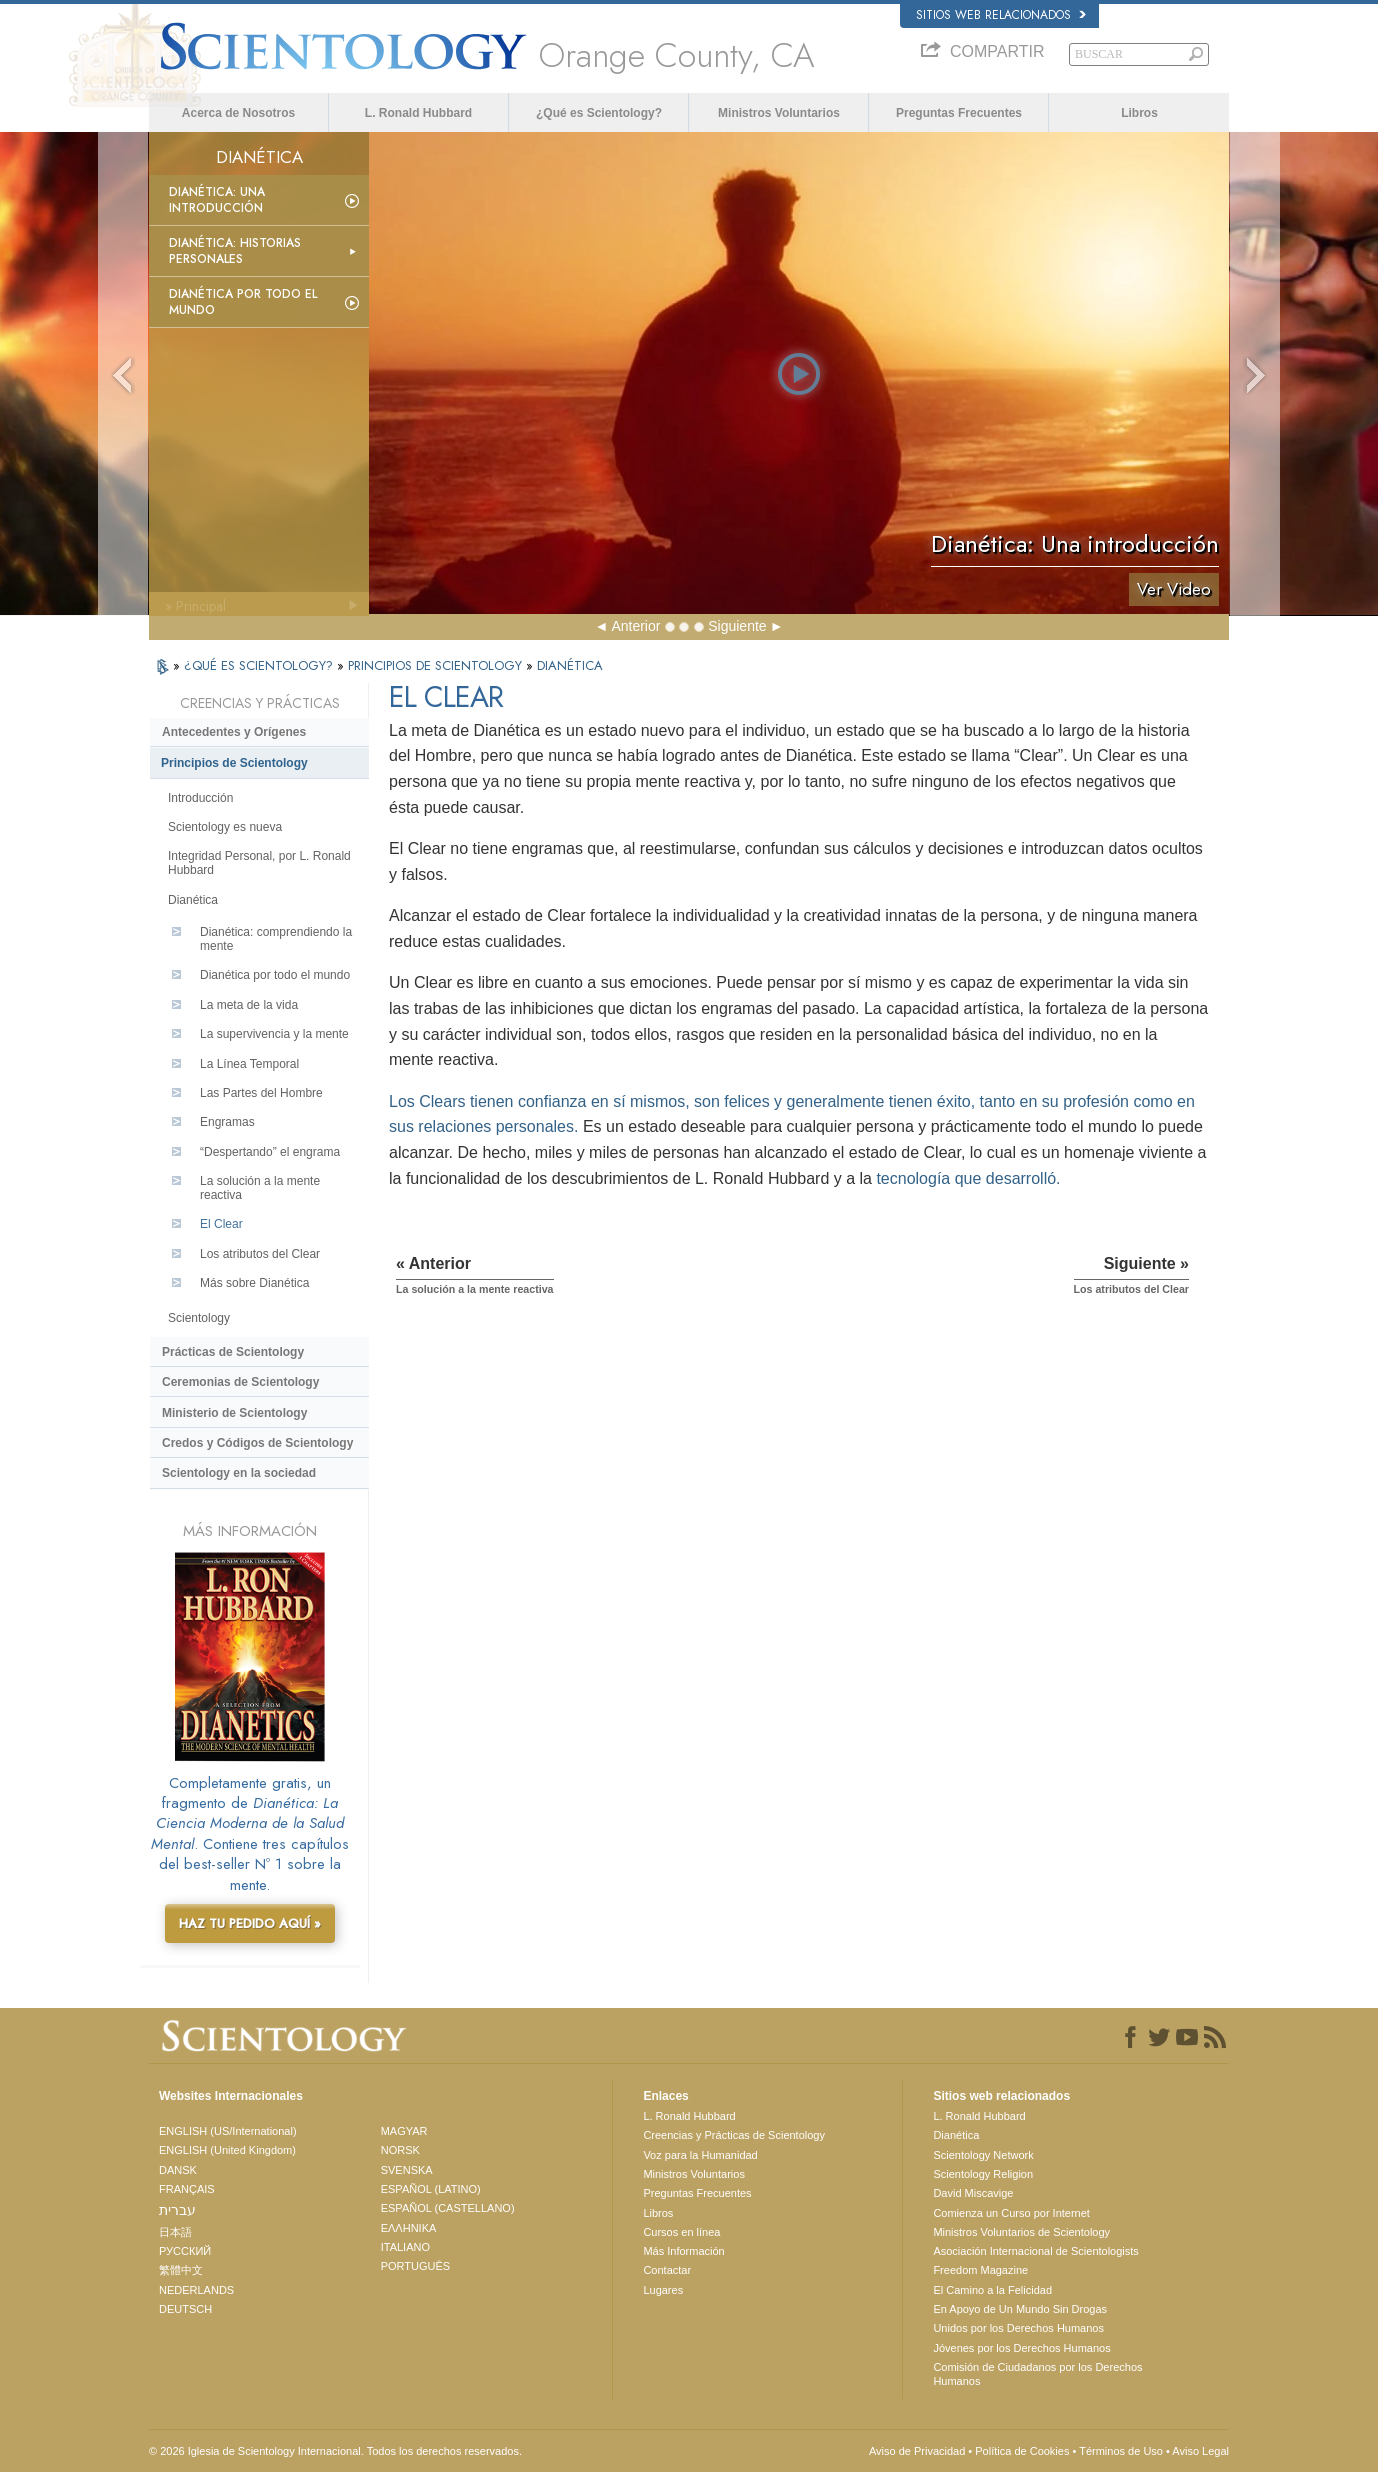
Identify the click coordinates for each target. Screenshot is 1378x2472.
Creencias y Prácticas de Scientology (734, 2135)
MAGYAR (404, 2131)
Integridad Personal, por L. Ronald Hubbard (259, 863)
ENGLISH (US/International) (228, 2131)
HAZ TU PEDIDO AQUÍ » (250, 1923)
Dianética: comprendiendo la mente (276, 939)
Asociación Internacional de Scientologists (1035, 2251)
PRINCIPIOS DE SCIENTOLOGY (437, 665)
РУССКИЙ (185, 2251)
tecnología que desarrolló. (968, 1178)
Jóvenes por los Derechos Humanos (1021, 2348)
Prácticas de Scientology (233, 1352)
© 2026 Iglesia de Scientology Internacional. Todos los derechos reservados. (335, 2451)
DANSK (178, 2170)
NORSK (400, 2150)
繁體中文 (181, 2270)
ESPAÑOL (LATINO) (431, 2189)
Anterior (635, 626)
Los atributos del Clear (260, 1254)
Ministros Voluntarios (779, 113)
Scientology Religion (983, 2174)
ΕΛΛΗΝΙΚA (409, 2228)
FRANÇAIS (187, 2189)
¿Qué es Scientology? (599, 113)
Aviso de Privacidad (917, 2451)
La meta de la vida (249, 1005)
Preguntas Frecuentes (959, 113)
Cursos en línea (681, 2232)
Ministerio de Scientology (234, 1413)
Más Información (683, 2251)
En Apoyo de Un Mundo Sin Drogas (1020, 2309)
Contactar (667, 2270)
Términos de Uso (1121, 2451)
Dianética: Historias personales (235, 251)
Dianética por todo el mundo (243, 302)
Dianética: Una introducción (217, 200)
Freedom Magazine (980, 2270)
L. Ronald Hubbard (418, 113)
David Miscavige (973, 2193)
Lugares (663, 2290)
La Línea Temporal (249, 1064)
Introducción (200, 798)
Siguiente (737, 626)
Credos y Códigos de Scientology (257, 1443)
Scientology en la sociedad (239, 1473)
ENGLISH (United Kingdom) (227, 2150)
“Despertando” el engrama (270, 1152)
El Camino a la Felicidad (992, 2290)
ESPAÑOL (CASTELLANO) (448, 2208)
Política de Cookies (1022, 2451)
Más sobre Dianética (254, 1283)
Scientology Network (983, 2155)
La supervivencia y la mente (274, 1034)
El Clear (221, 1224)
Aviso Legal (1200, 2451)
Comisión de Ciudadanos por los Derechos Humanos (1037, 2374)
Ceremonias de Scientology (240, 1382)
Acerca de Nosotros (238, 113)
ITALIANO (405, 2247)
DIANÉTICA (570, 665)
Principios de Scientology (234, 763)
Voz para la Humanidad (700, 2155)
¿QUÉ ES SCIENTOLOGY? (260, 665)
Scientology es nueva (225, 827)
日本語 (175, 2232)
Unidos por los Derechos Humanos (1018, 2328)
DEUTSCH (185, 2309)
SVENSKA (407, 2170)
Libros (1139, 113)
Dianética (193, 900)
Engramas (227, 1122)
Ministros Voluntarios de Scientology (1021, 2232)
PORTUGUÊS (415, 2266)
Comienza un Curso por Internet (1011, 2213)
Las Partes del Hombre (261, 1093)
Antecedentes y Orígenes (234, 732)
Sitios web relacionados (1001, 15)
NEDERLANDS (196, 2290)
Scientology (199, 1318)
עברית (177, 2210)
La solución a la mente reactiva (260, 1188)
